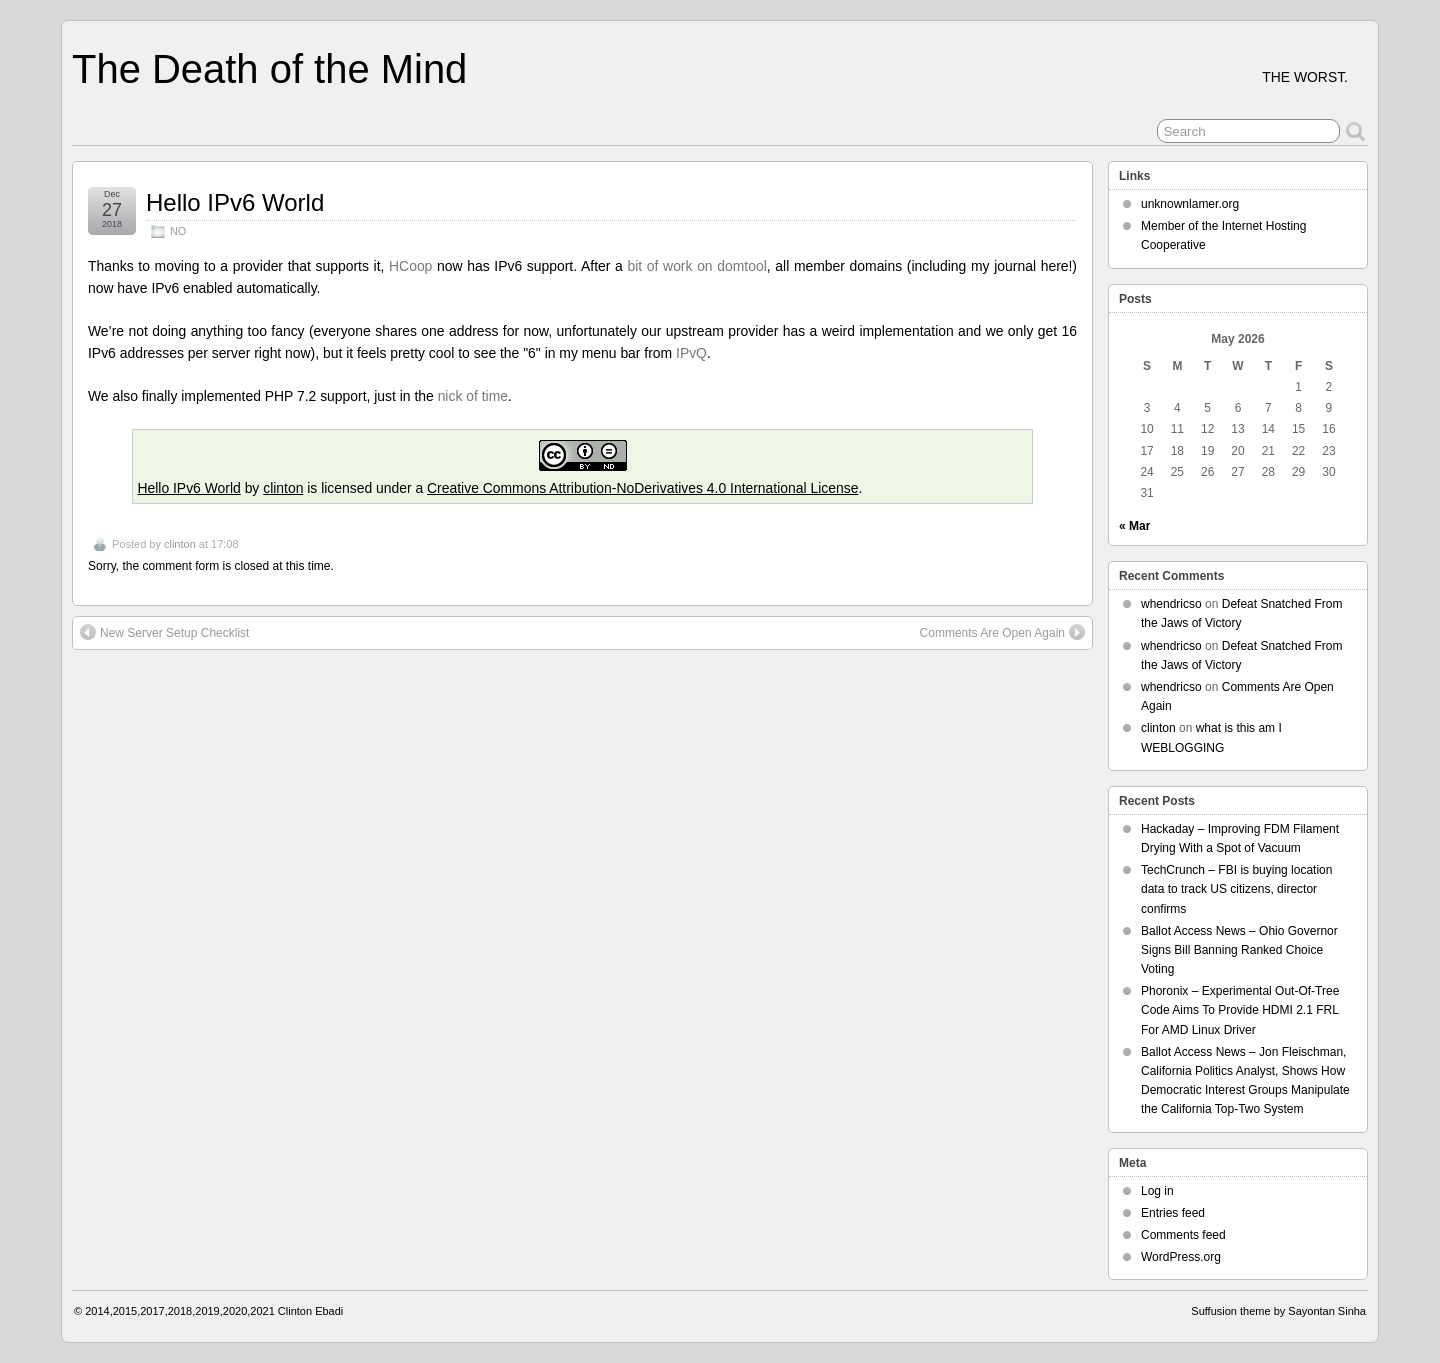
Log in (1157, 1191)
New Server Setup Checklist (164, 632)
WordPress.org (1181, 1257)
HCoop (410, 266)
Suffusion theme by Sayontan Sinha (1278, 1311)
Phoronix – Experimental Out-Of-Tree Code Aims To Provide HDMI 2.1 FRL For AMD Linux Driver (1240, 1010)
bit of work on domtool (696, 266)
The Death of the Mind (269, 69)
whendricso (1171, 604)
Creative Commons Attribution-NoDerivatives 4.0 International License (642, 488)
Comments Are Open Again (1002, 632)
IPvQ (691, 353)
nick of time (473, 396)
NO (178, 231)
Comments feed (1183, 1235)
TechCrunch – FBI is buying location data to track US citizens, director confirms (1236, 889)
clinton (283, 488)
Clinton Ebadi (310, 1311)
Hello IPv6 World (235, 202)
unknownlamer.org (1190, 204)
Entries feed (1173, 1213)
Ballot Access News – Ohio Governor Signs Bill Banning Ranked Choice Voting (1239, 950)
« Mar (1134, 526)
